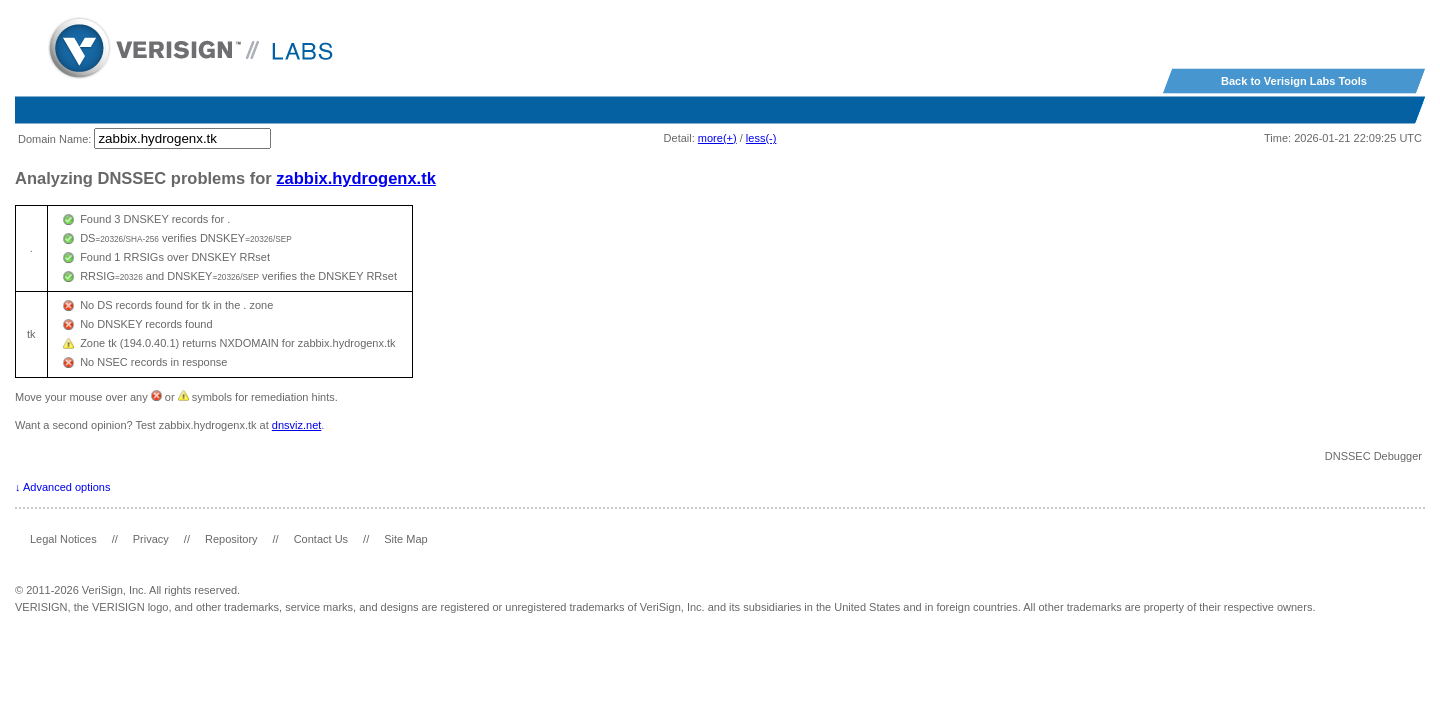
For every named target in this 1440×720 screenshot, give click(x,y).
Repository (231, 539)
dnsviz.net (297, 425)
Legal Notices (63, 539)
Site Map (405, 539)
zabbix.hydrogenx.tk (356, 178)
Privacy (151, 539)
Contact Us (321, 539)
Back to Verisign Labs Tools (1294, 81)
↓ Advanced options (62, 487)
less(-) (761, 138)
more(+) (717, 138)
